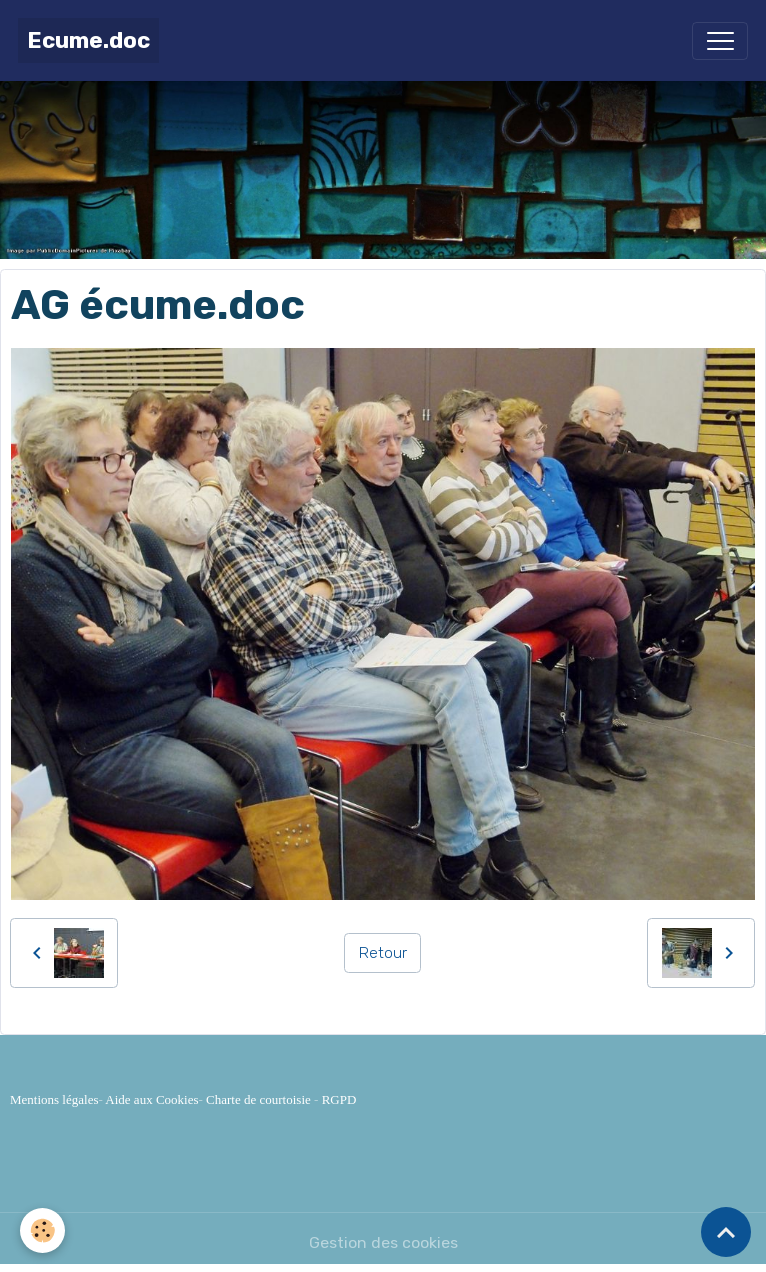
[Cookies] (42, 1230)
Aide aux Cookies (151, 1099)
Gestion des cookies (383, 1242)
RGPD (339, 1099)
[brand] (88, 40)
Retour (383, 952)
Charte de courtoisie (258, 1099)
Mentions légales (54, 1099)
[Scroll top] (726, 1232)
